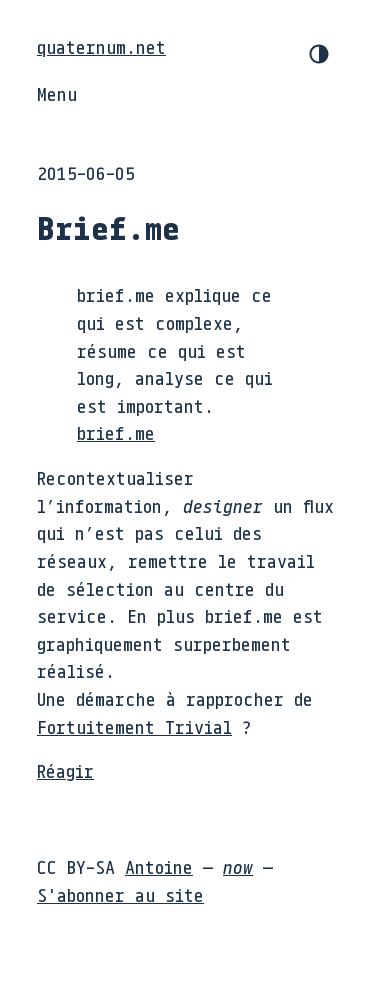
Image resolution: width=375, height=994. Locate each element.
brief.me (116, 433)
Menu (57, 94)
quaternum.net (101, 47)
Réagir (65, 771)
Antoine (159, 867)
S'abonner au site (120, 895)
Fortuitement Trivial (134, 727)
